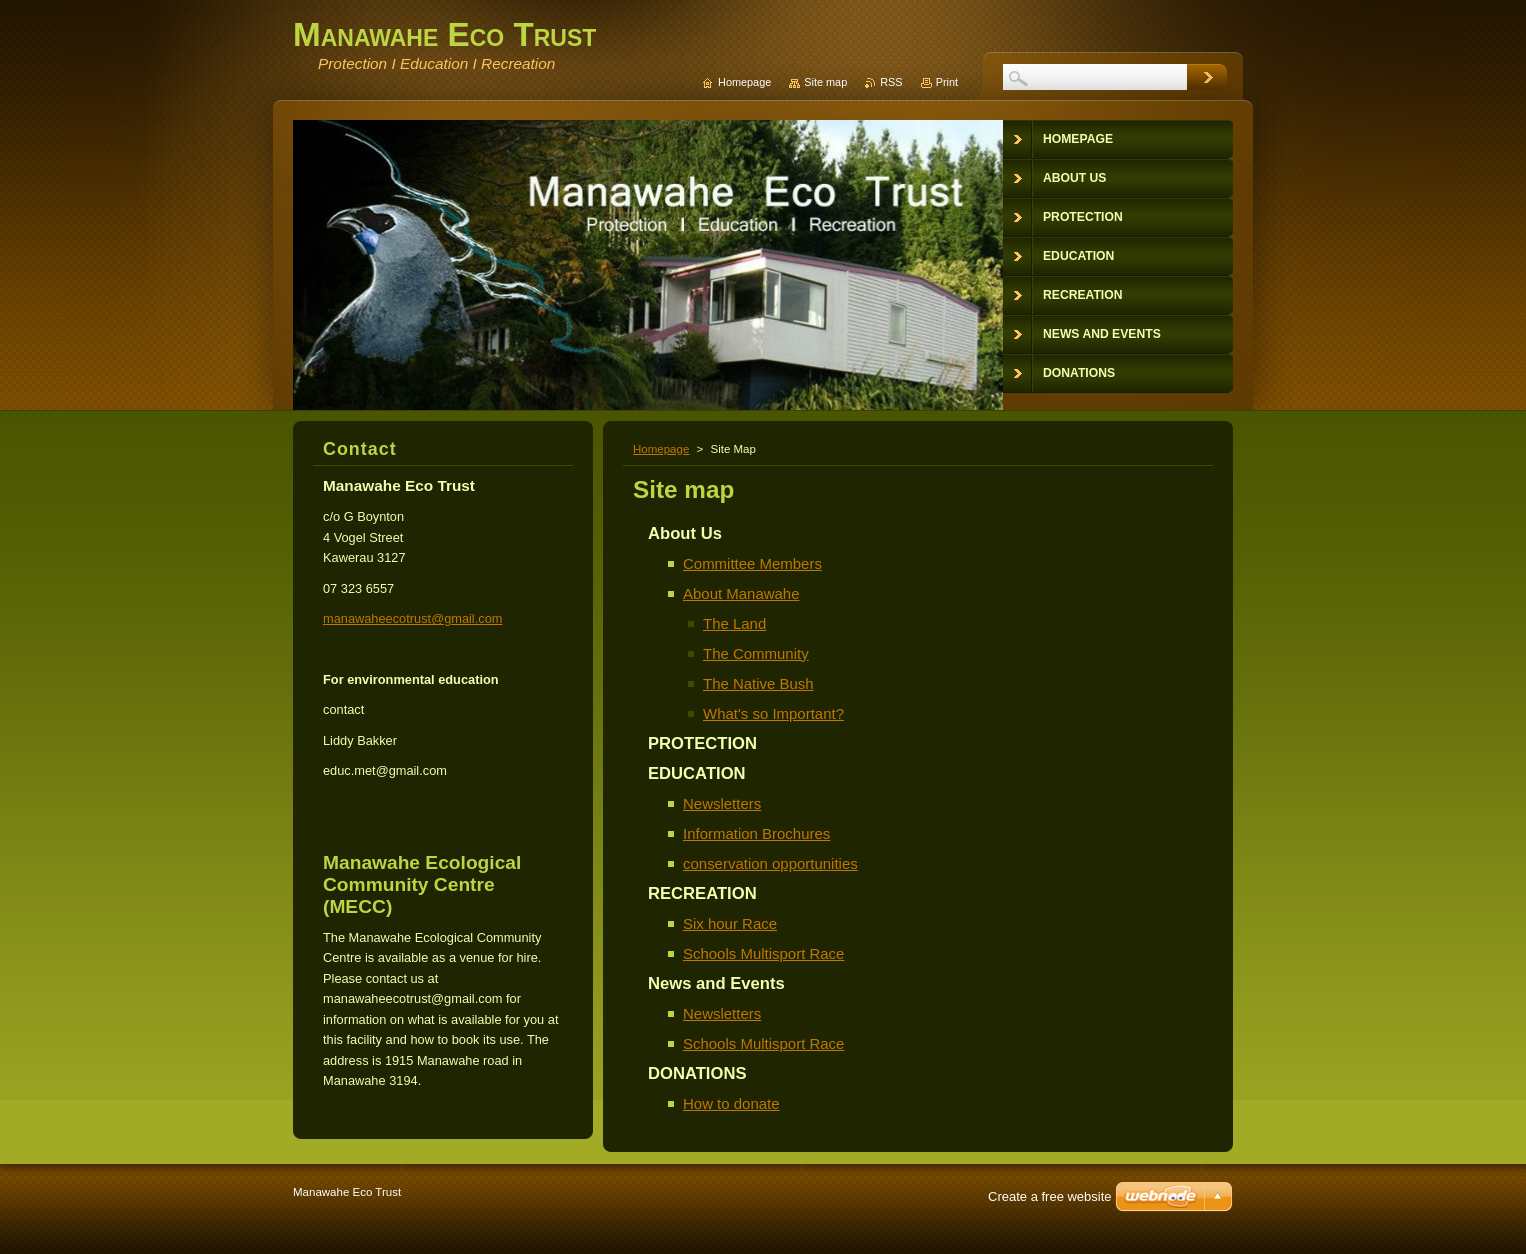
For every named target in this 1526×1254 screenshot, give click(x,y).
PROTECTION (702, 743)
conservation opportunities (770, 863)
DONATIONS (697, 1073)
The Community (756, 653)
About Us (685, 533)
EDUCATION (697, 773)
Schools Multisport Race (763, 953)
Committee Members (752, 563)
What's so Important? (773, 713)
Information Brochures (756, 833)
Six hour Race (730, 923)
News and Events (716, 983)
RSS (891, 82)
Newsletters (722, 803)
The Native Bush (758, 683)
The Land (734, 623)
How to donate (731, 1103)
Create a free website (1050, 1196)
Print (947, 82)
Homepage (661, 449)
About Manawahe (741, 593)
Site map (825, 82)
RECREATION (702, 893)
